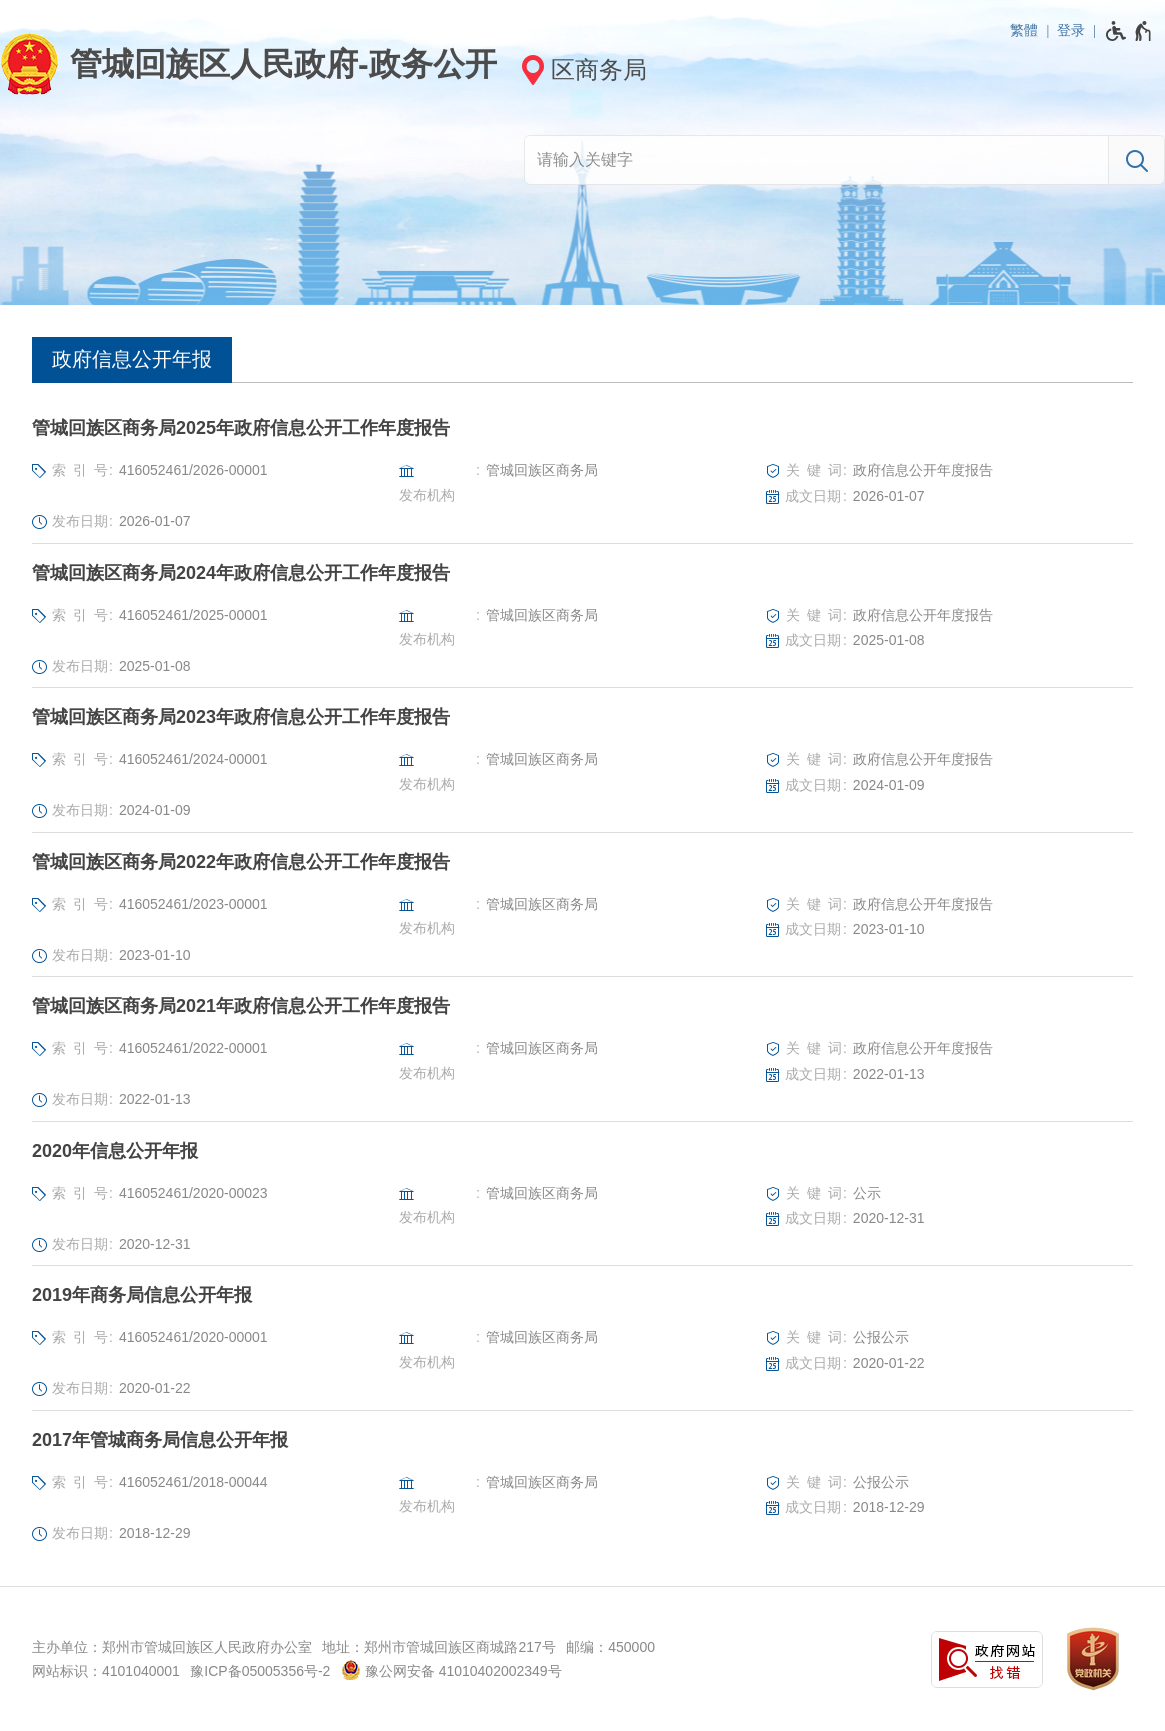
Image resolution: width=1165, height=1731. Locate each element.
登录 (1071, 30)
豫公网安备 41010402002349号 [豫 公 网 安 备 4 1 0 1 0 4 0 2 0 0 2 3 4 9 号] (451, 1670)
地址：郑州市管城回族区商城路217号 (438, 1647)
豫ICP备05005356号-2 (260, 1671)
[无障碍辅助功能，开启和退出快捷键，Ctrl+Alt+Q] (1129, 31)
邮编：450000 (610, 1647)
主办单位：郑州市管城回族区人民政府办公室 (172, 1647)
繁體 (1024, 30)
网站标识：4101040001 (106, 1671)
